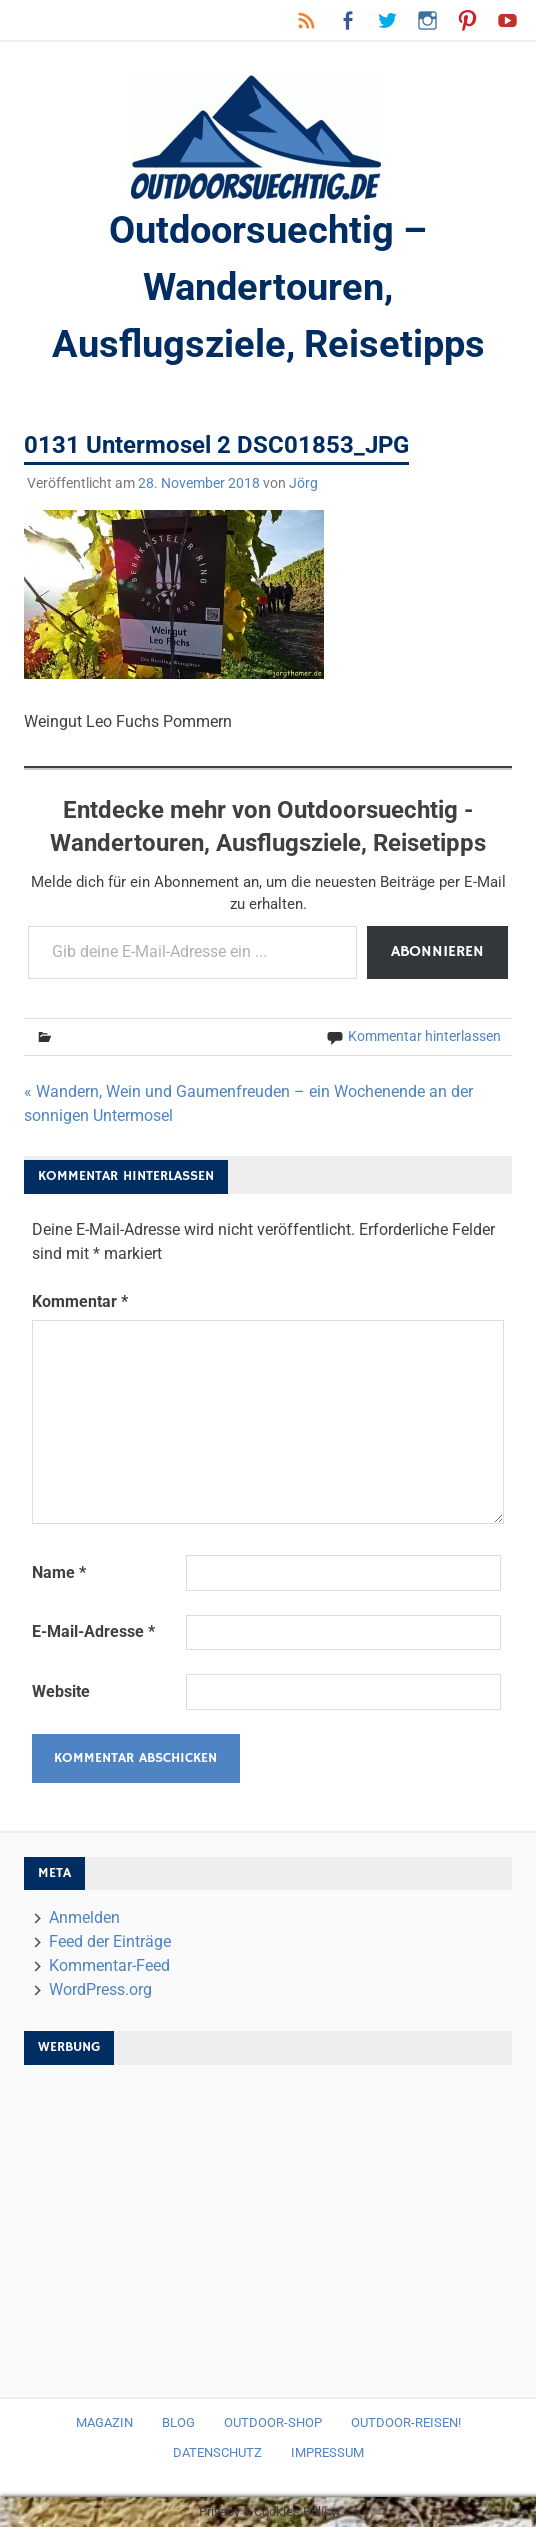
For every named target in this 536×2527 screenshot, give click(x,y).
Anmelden (84, 1917)
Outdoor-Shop (273, 2422)
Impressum (327, 2452)
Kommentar (80, 1301)
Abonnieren (437, 952)
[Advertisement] (268, 2221)
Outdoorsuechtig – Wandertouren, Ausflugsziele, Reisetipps (268, 287)
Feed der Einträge (110, 1941)
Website (61, 1691)
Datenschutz (217, 2452)
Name (59, 1572)
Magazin (104, 2422)
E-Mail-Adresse (93, 1631)
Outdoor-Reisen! (406, 2422)
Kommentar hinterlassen (424, 1036)
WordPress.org (100, 1989)
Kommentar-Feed (109, 1965)
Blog (178, 2422)
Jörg (303, 483)
